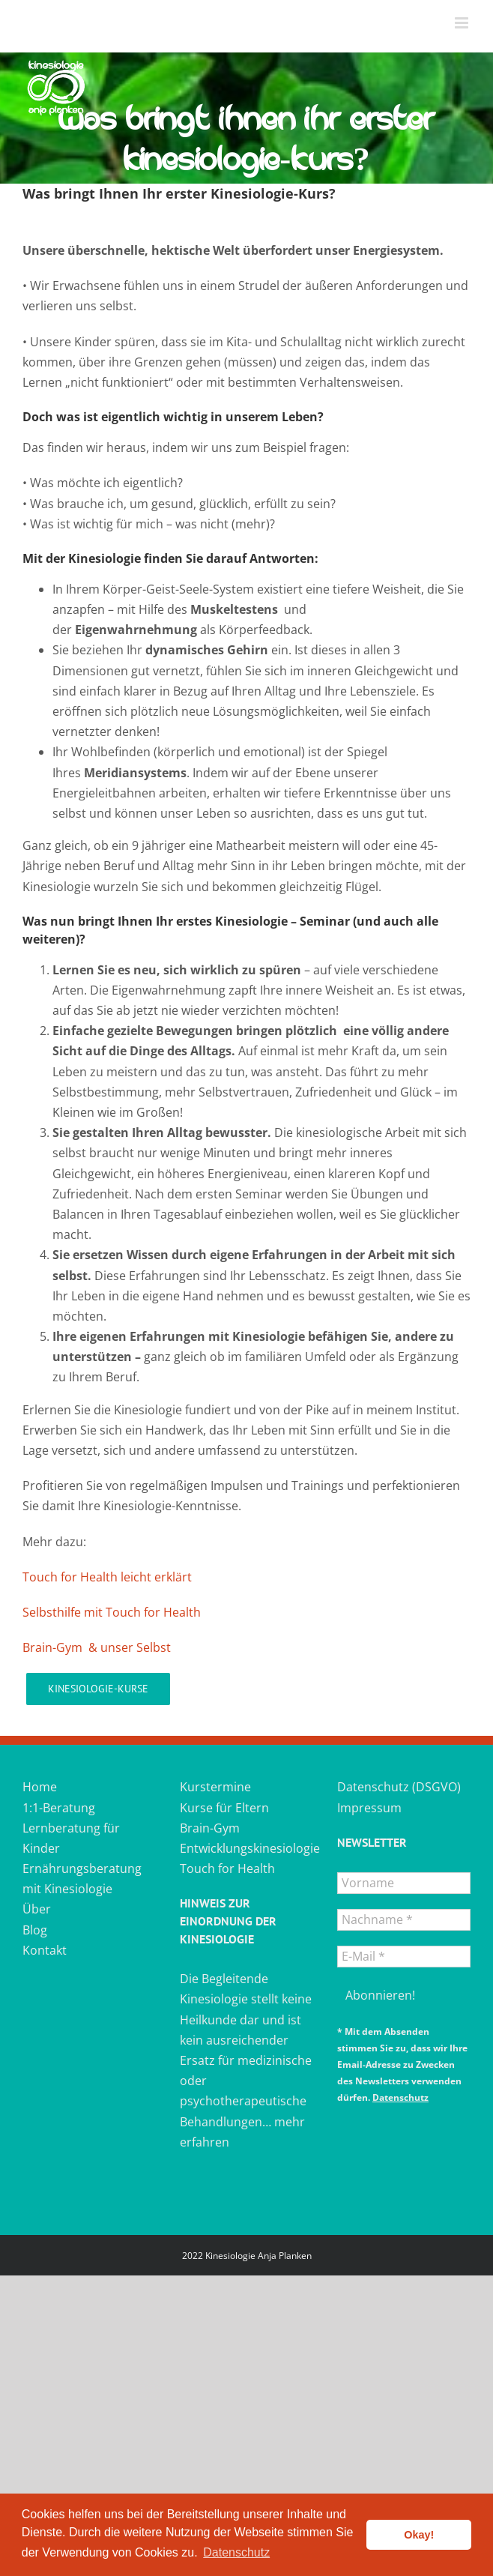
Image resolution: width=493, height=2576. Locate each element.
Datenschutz (400, 2097)
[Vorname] (404, 1883)
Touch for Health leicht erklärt (107, 1577)
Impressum (369, 1808)
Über (36, 1909)
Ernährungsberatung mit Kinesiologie (82, 1878)
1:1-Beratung (58, 1808)
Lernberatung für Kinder (71, 1838)
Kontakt (44, 1950)
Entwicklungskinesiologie (246, 1848)
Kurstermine (215, 1787)
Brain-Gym (210, 1828)
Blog (34, 1930)
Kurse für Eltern (224, 1808)
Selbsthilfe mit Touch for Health (111, 1612)
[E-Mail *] (404, 1956)
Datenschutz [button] (236, 2552)
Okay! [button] (419, 2535)
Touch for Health (227, 1868)
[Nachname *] (404, 1920)
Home (39, 1787)
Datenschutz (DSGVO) (399, 1787)
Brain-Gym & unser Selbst (96, 1647)
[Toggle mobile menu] (463, 23)
